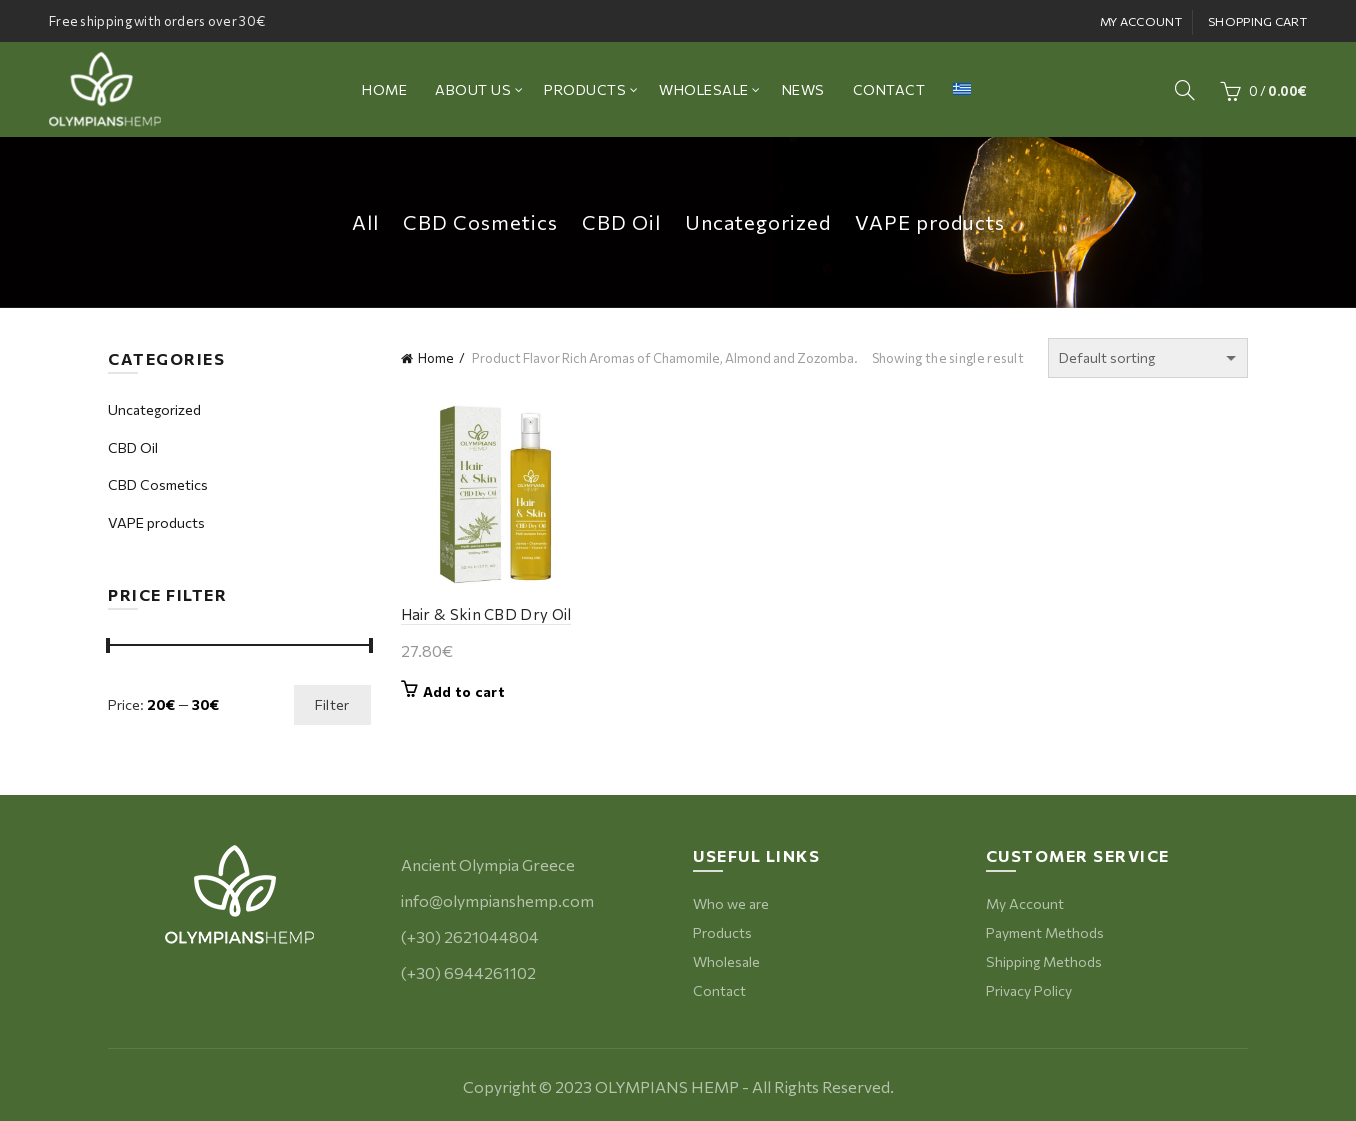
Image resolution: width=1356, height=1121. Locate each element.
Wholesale (726, 961)
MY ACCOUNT (1141, 21)
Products (722, 932)
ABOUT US (473, 89)
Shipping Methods (1044, 961)
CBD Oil (621, 222)
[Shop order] (1148, 358)
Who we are (731, 903)
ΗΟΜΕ (384, 89)
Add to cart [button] (464, 691)
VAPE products (930, 222)
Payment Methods (1045, 932)
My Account (1025, 903)
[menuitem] (962, 89)
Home (436, 358)
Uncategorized (758, 222)
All (365, 222)
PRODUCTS (585, 89)
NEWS (803, 89)
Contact (719, 990)
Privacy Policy (1029, 990)
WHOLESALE (704, 89)
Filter (332, 704)
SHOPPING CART (1257, 21)
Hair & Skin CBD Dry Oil (486, 614)
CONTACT (889, 89)
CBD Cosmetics (480, 222)
